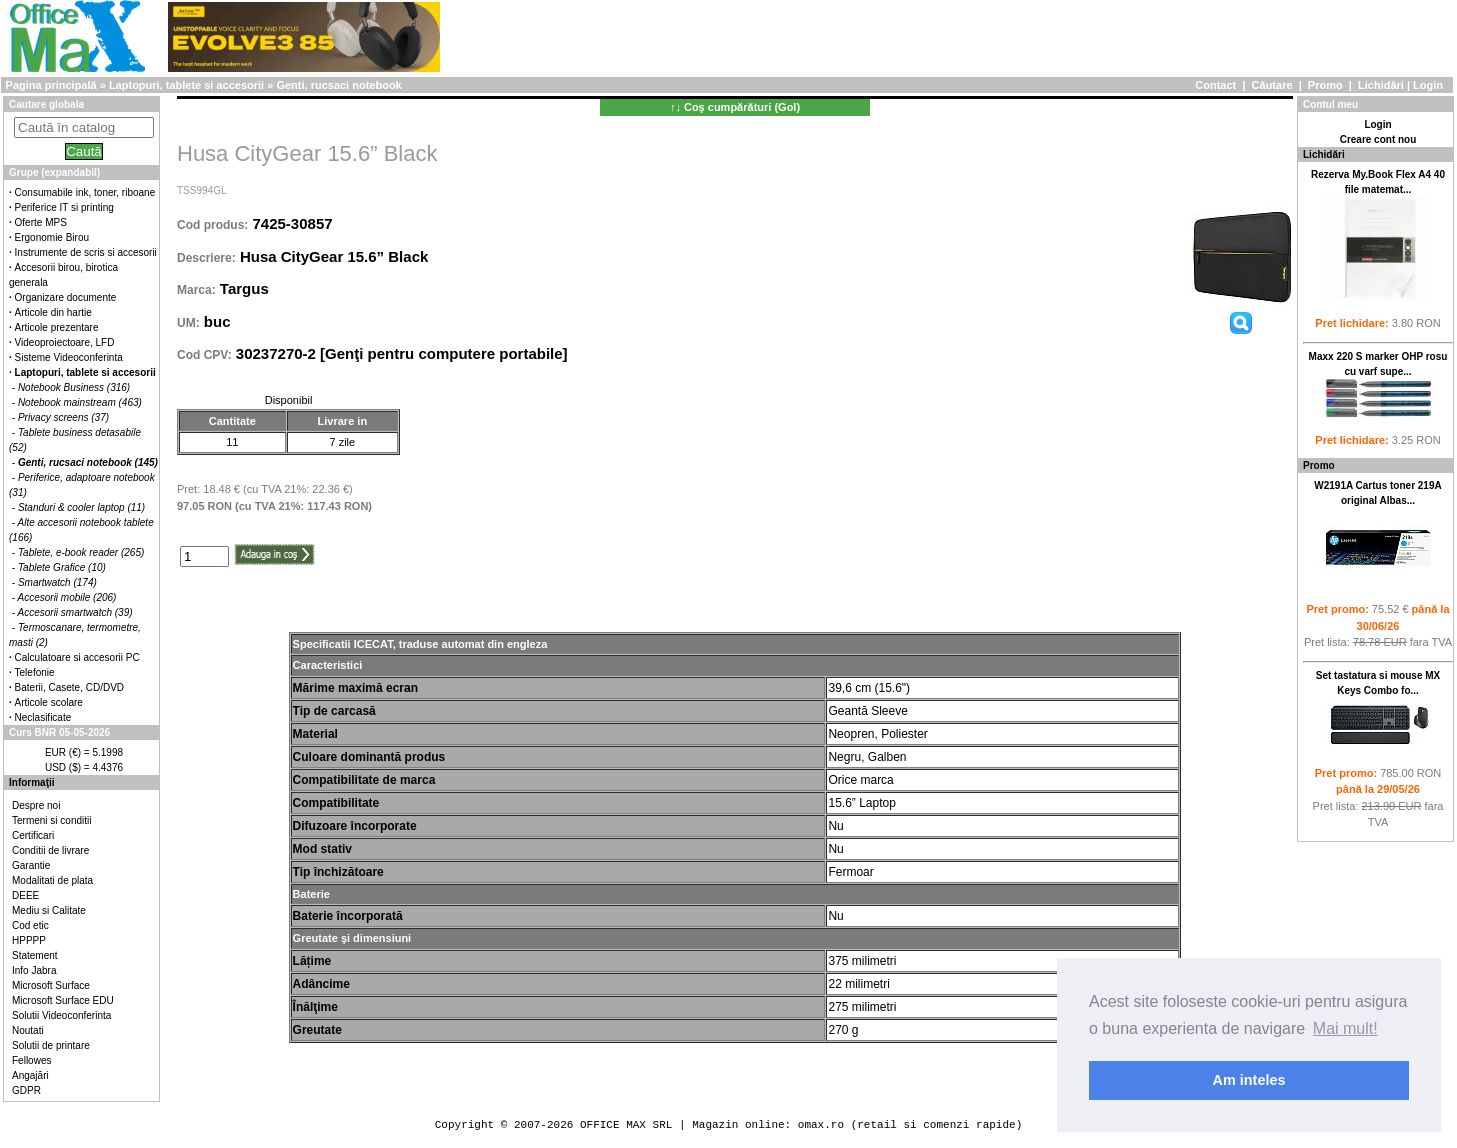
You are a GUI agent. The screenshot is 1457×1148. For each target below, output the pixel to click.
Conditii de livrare (50, 850)
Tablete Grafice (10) (62, 567)
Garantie (31, 865)
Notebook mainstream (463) (80, 402)
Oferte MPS (41, 222)
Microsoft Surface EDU (63, 1000)
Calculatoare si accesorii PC (77, 657)
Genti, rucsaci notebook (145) (88, 462)
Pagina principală (51, 85)
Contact (1215, 85)
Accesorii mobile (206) (67, 597)
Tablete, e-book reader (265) (81, 552)
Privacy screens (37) (63, 417)
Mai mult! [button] (1345, 1028)
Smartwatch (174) (57, 582)
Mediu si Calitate (49, 910)
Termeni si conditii (51, 820)
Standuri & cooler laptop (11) (81, 507)
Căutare (1272, 85)
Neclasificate (43, 717)
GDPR (26, 1090)
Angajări (30, 1075)
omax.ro (821, 1124)
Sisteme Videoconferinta (69, 357)
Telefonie (35, 672)
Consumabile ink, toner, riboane (85, 192)
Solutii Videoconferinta (61, 1015)
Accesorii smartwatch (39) (75, 612)
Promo (1325, 85)
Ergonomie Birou (52, 237)
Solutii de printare (51, 1045)
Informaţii (32, 782)
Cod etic (30, 925)
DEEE (25, 895)
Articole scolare (49, 702)
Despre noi (36, 805)
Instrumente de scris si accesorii (86, 252)
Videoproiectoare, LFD (65, 342)
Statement (35, 955)
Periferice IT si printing (64, 207)
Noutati (28, 1030)
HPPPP (29, 940)
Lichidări (1381, 85)
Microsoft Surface (51, 985)
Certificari (33, 835)
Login (1428, 85)
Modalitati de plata (52, 880)
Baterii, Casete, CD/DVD (69, 687)
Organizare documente (66, 297)
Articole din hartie (53, 312)
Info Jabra (34, 970)
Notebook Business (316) (74, 387)
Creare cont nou (1378, 139)
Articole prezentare (57, 327)
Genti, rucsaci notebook (338, 85)
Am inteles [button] (1249, 1080)
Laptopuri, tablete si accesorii (186, 85)
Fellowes (31, 1060)
